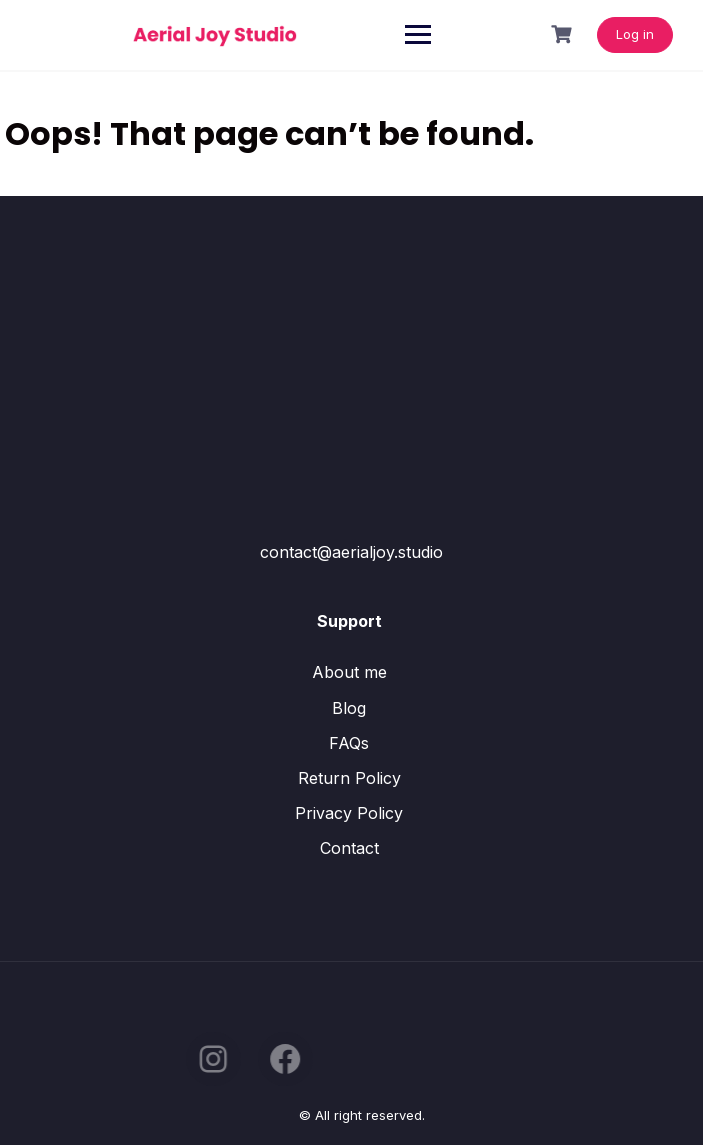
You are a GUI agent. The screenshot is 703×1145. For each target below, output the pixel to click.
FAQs (349, 743)
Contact (349, 848)
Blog (349, 708)
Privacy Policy (349, 813)
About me (349, 672)
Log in (635, 34)
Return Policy (349, 778)
